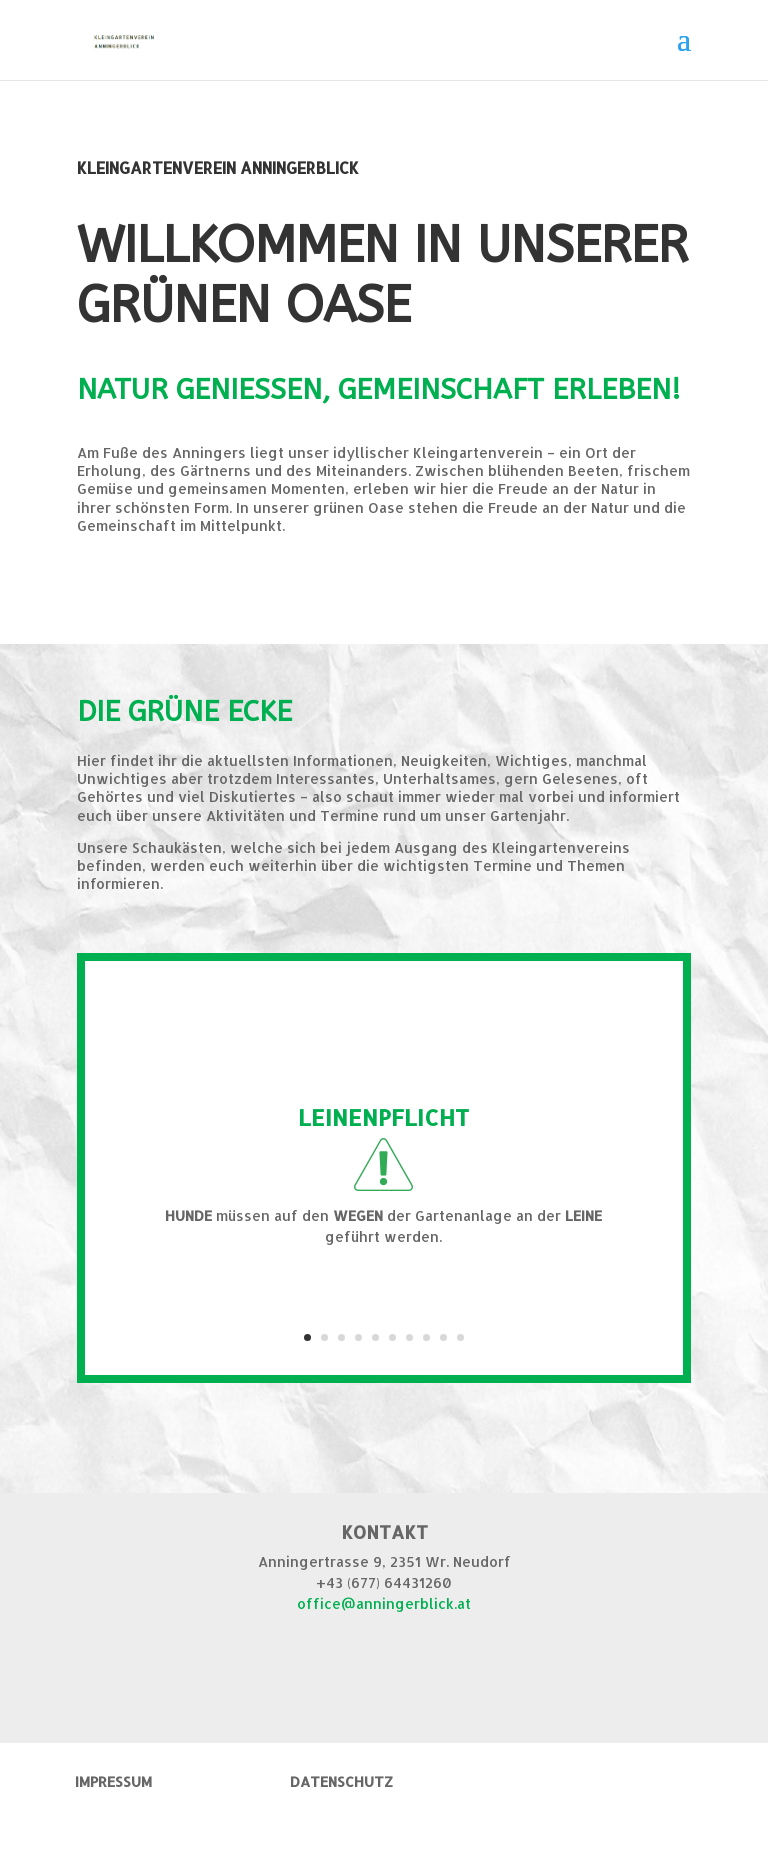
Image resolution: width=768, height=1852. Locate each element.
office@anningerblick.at (384, 1603)
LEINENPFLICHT (383, 1117)
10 (460, 1337)
